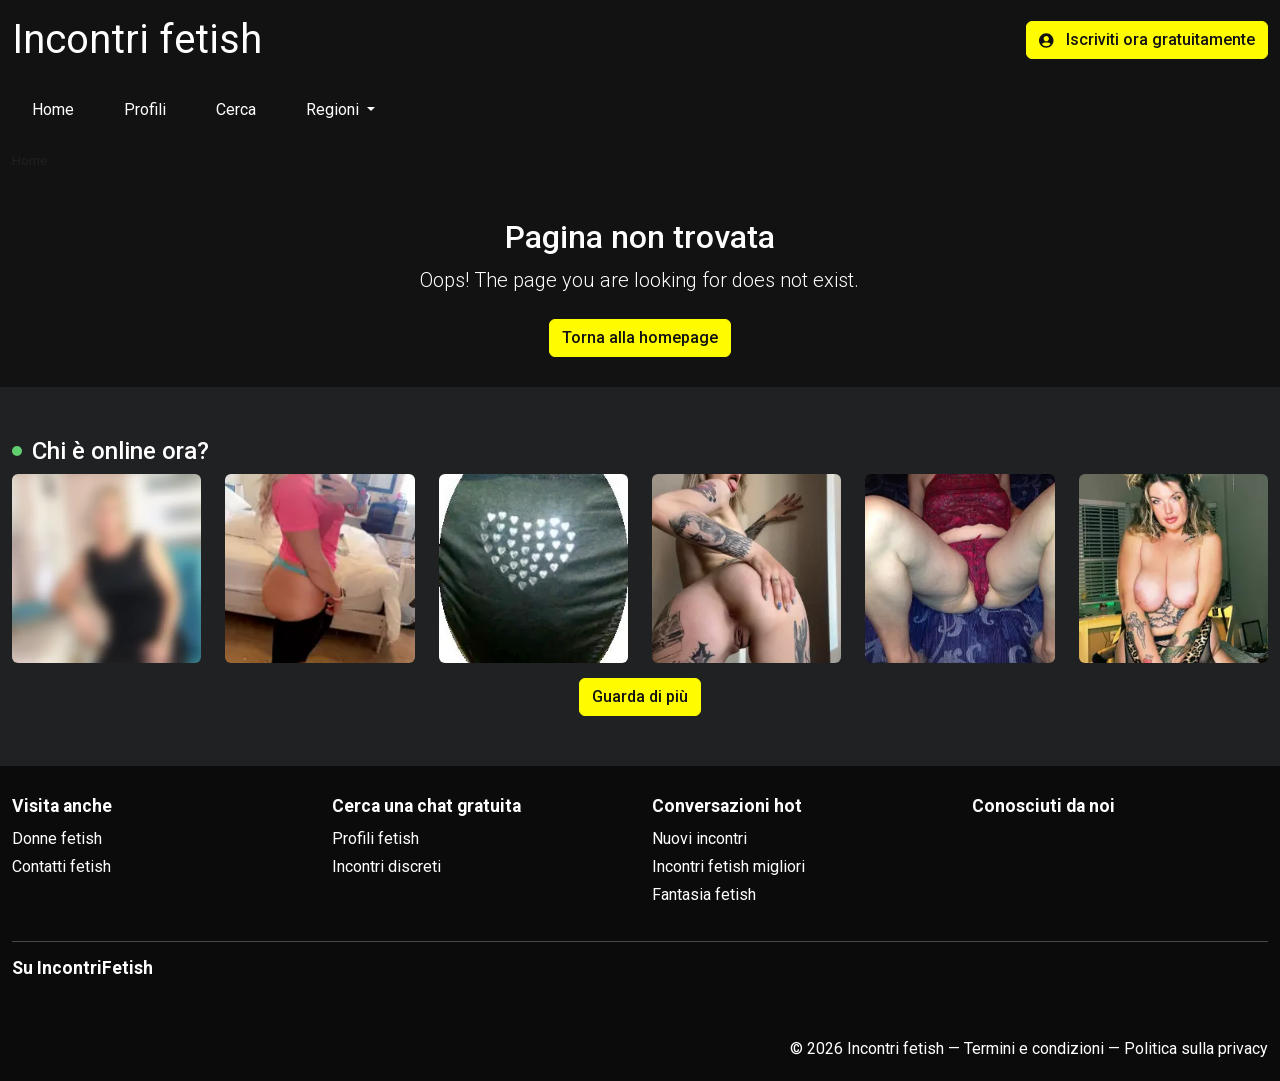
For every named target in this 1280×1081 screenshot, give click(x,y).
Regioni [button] (334, 109)
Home (53, 109)
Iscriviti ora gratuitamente (1147, 39)
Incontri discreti (386, 866)
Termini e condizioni (1034, 1048)
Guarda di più (640, 696)
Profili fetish (375, 838)
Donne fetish (57, 838)
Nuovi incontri (699, 838)
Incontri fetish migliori (728, 866)
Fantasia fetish (704, 894)
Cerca (236, 109)
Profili (145, 109)
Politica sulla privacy (1196, 1048)
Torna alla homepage (640, 337)
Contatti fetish (61, 866)
